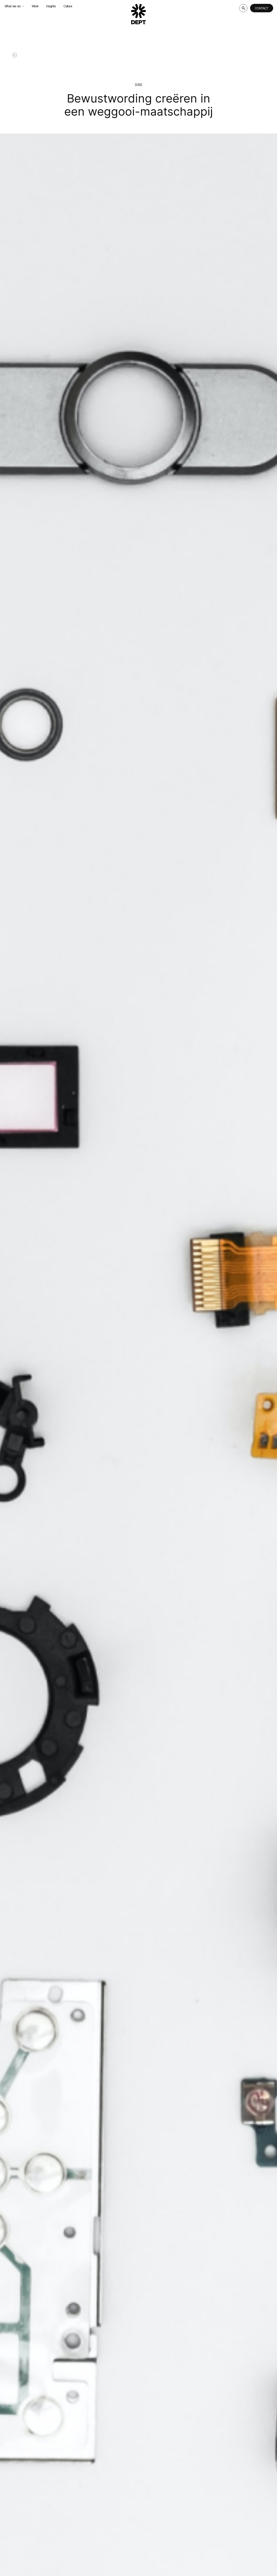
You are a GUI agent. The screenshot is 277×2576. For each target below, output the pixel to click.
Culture (67, 6)
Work (35, 6)
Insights (51, 6)
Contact (261, 8)
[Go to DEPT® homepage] (138, 14)
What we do (14, 6)
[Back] (14, 55)
